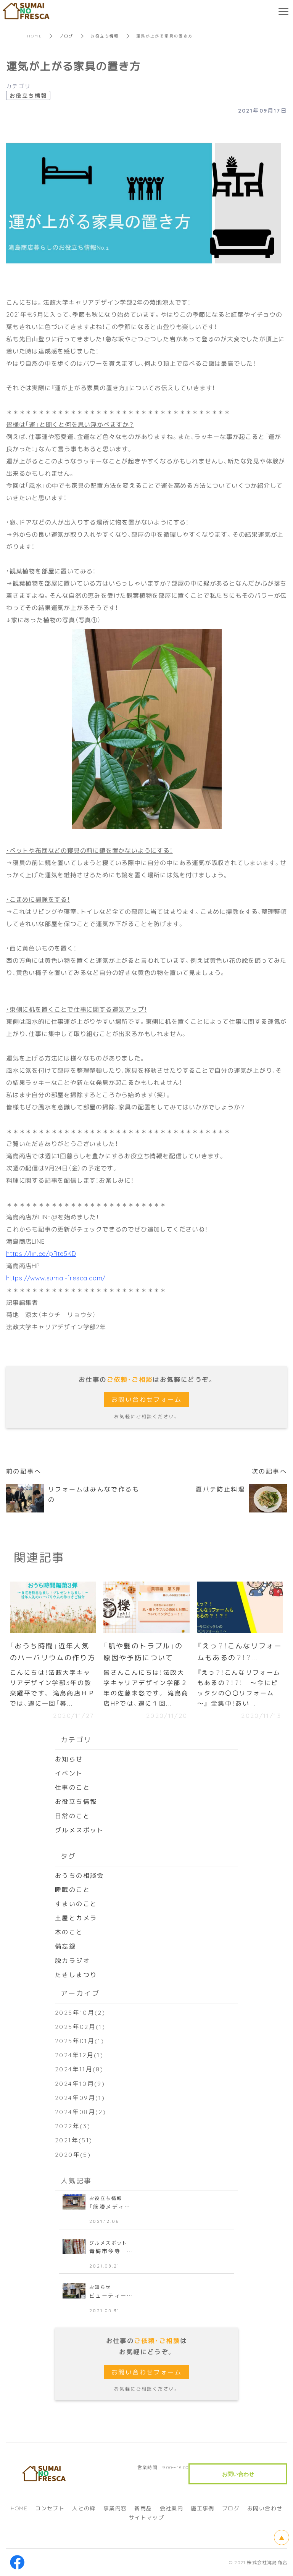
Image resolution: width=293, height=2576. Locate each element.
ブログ (66, 36)
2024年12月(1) (79, 2055)
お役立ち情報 (105, 36)
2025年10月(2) (80, 2012)
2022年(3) (72, 2126)
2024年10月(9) (80, 2083)
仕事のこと (72, 1787)
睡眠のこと (72, 1889)
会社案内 (172, 2508)
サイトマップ (146, 2517)
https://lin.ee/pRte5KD (41, 1253)
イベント (69, 1773)
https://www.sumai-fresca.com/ (56, 1277)
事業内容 (115, 2508)
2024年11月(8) (79, 2069)
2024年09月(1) (80, 2097)
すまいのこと (76, 1903)
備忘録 (65, 1946)
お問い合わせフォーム (146, 1399)
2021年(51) (74, 2140)
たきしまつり (76, 1974)
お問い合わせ (264, 2508)
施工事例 (202, 2508)
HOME (34, 36)
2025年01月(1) (79, 2040)
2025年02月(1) (80, 2026)
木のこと (69, 1932)
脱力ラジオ (72, 1960)
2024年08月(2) (80, 2111)
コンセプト (49, 2508)
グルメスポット (79, 1830)
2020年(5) (73, 2154)
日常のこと (72, 1816)
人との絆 (84, 2508)
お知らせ (69, 1759)
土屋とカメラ (76, 1917)
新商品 (143, 2508)
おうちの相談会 (79, 1875)
